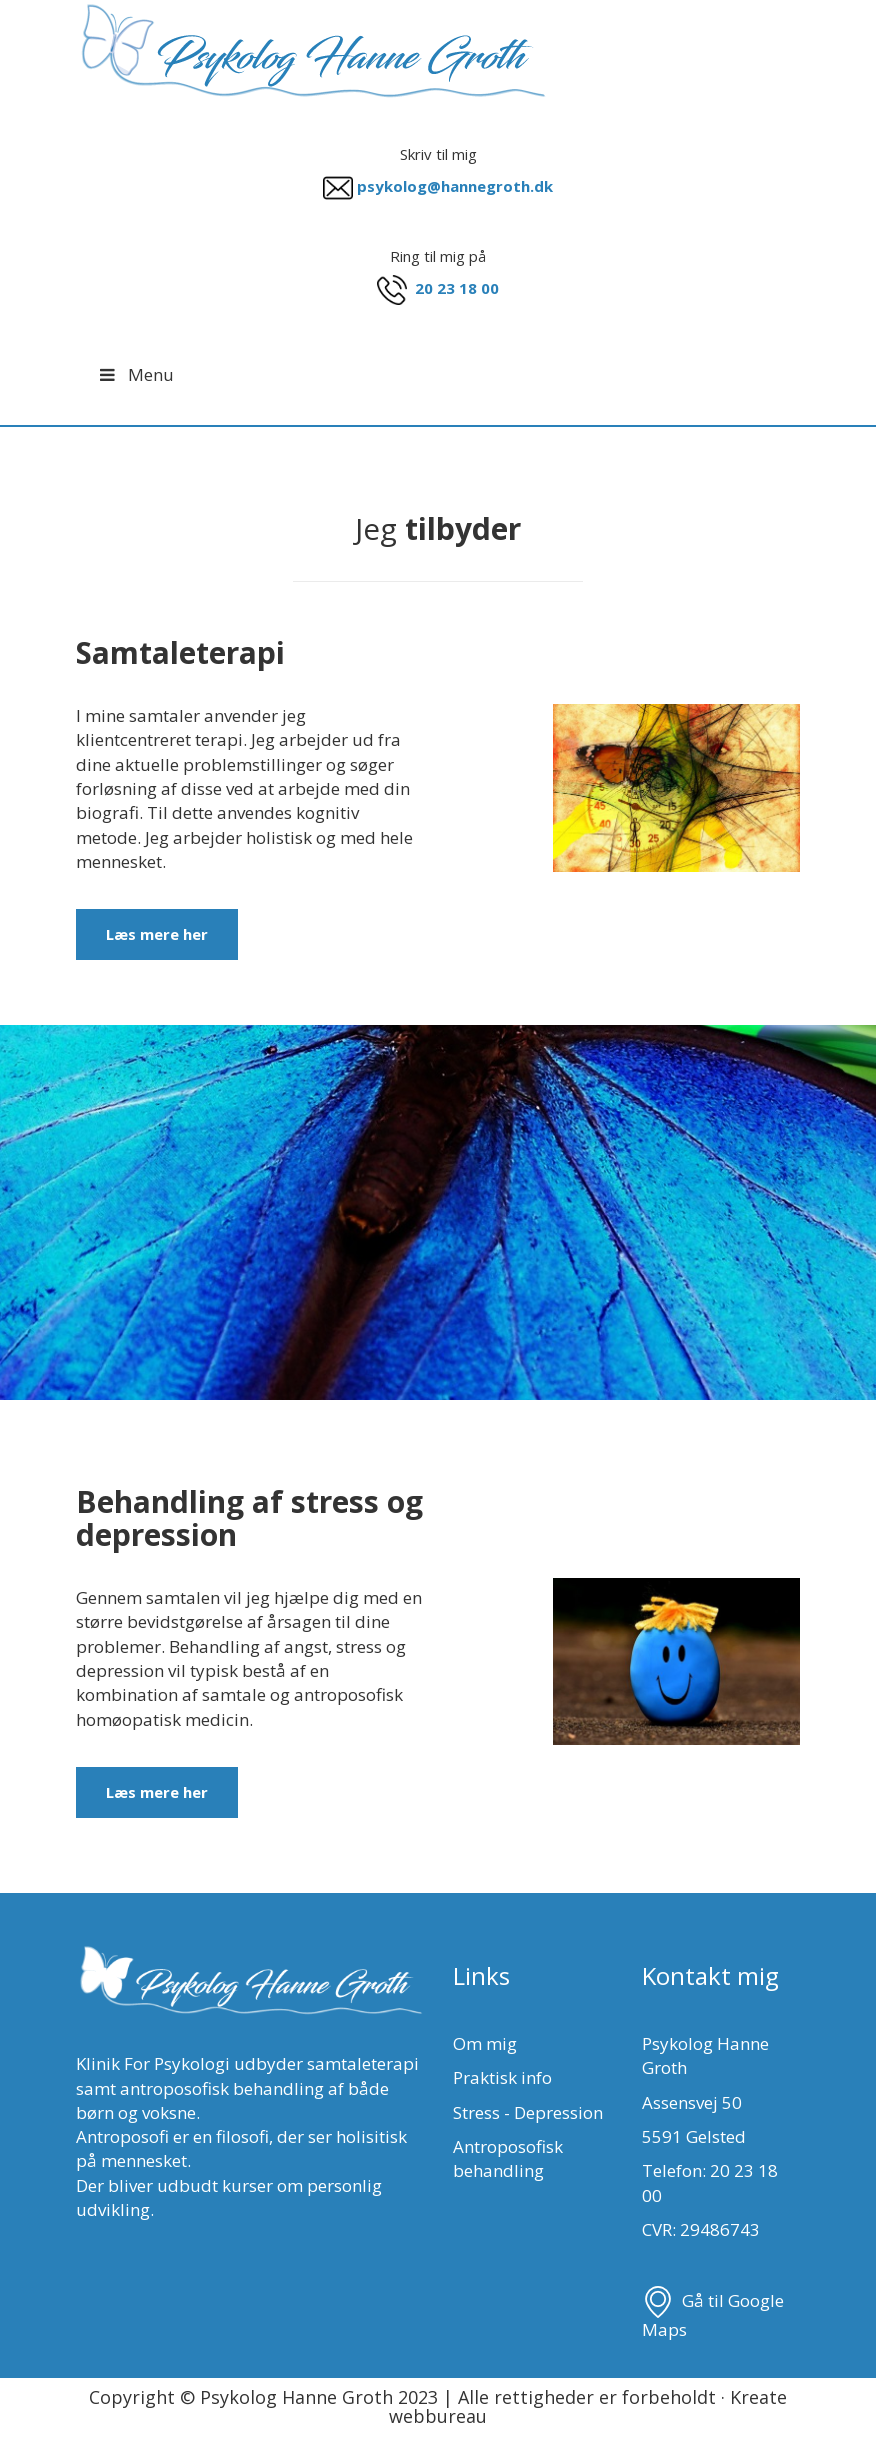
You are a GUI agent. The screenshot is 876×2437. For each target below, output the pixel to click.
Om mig (485, 2043)
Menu (135, 374)
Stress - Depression (528, 2112)
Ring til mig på (438, 256)
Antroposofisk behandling (508, 2158)
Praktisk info (502, 2077)
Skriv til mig (438, 154)
